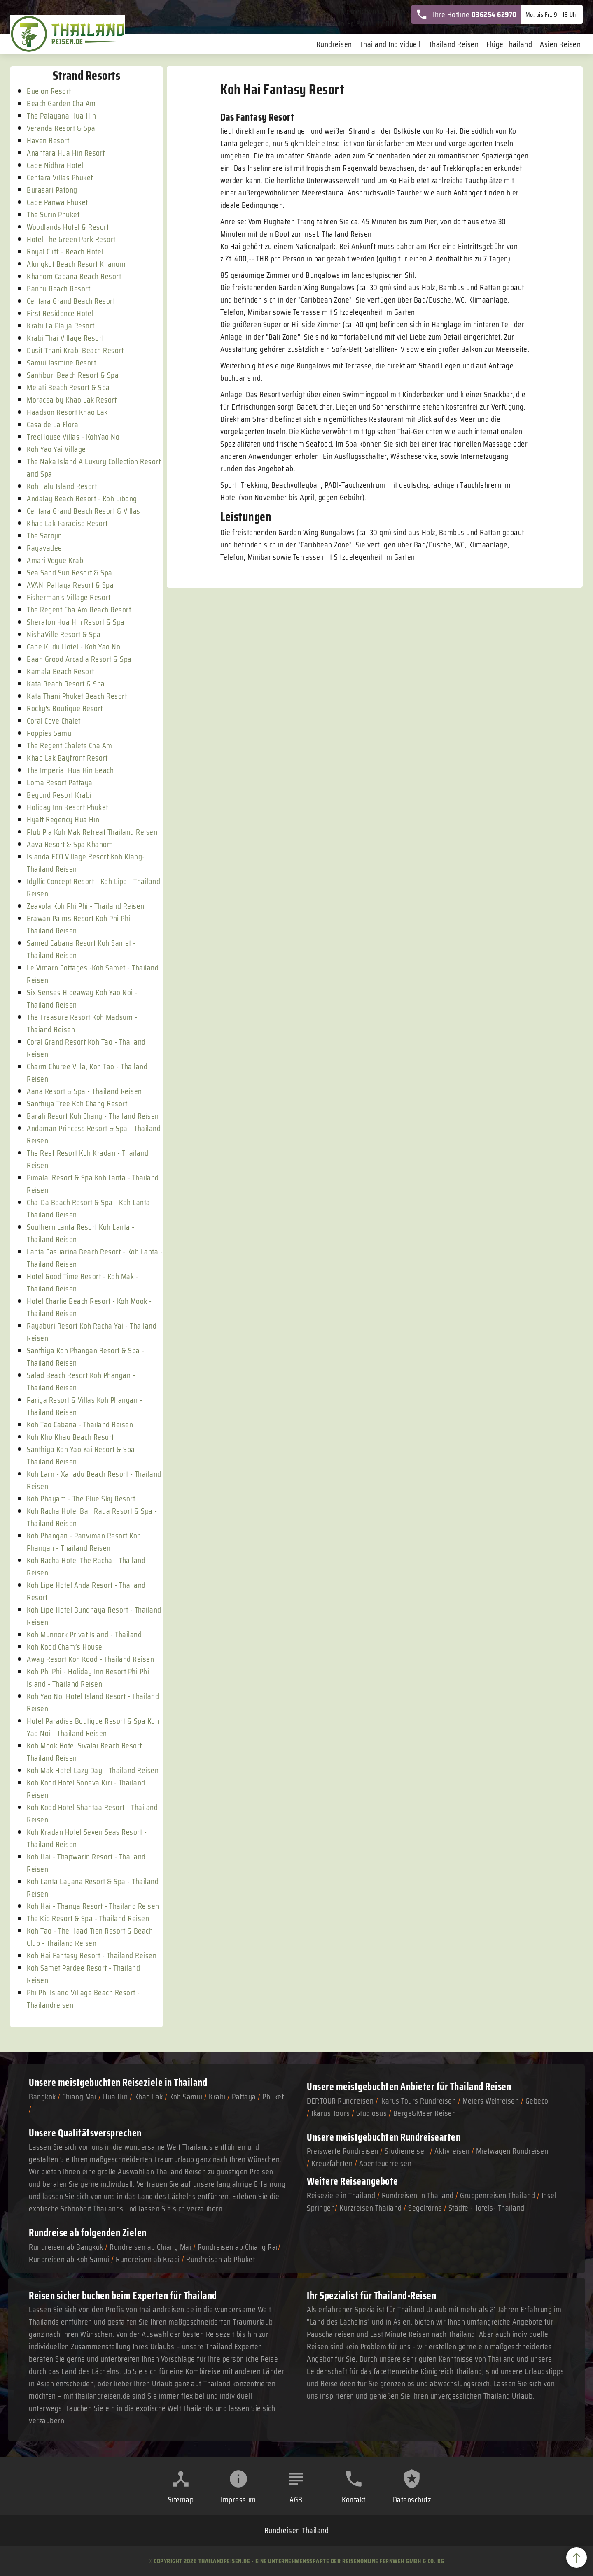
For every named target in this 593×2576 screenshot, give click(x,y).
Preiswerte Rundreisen (342, 2150)
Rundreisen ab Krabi (148, 2259)
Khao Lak (148, 2096)
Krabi (217, 2096)
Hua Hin (115, 2096)
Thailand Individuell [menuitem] (390, 44)
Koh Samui (186, 2096)
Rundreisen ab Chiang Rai (238, 2246)
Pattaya (244, 2096)
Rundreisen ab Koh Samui (69, 2259)
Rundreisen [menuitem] (334, 44)
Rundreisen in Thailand (418, 2195)
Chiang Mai (79, 2096)
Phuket (273, 2096)
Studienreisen (406, 2150)
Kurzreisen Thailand (371, 2207)
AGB (296, 2499)
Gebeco (537, 2100)
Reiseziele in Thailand (164, 2082)
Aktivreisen (452, 2150)
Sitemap (181, 2499)
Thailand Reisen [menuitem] (454, 44)
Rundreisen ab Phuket (220, 2259)
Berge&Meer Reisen (424, 2113)
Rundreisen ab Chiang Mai (151, 2246)
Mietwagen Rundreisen (512, 2150)
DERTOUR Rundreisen (340, 2100)
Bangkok (42, 2096)
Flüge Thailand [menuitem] (509, 44)
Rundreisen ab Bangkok (66, 2246)
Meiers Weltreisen (490, 2100)
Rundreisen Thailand (296, 2530)
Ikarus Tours (330, 2113)
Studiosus (371, 2113)
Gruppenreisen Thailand (497, 2195)
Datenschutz (412, 2499)
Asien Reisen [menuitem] (560, 44)
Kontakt (354, 2499)
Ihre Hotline (466, 14)
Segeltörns (425, 2207)
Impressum (238, 2499)
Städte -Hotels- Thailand (486, 2207)
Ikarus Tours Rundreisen (418, 2100)
